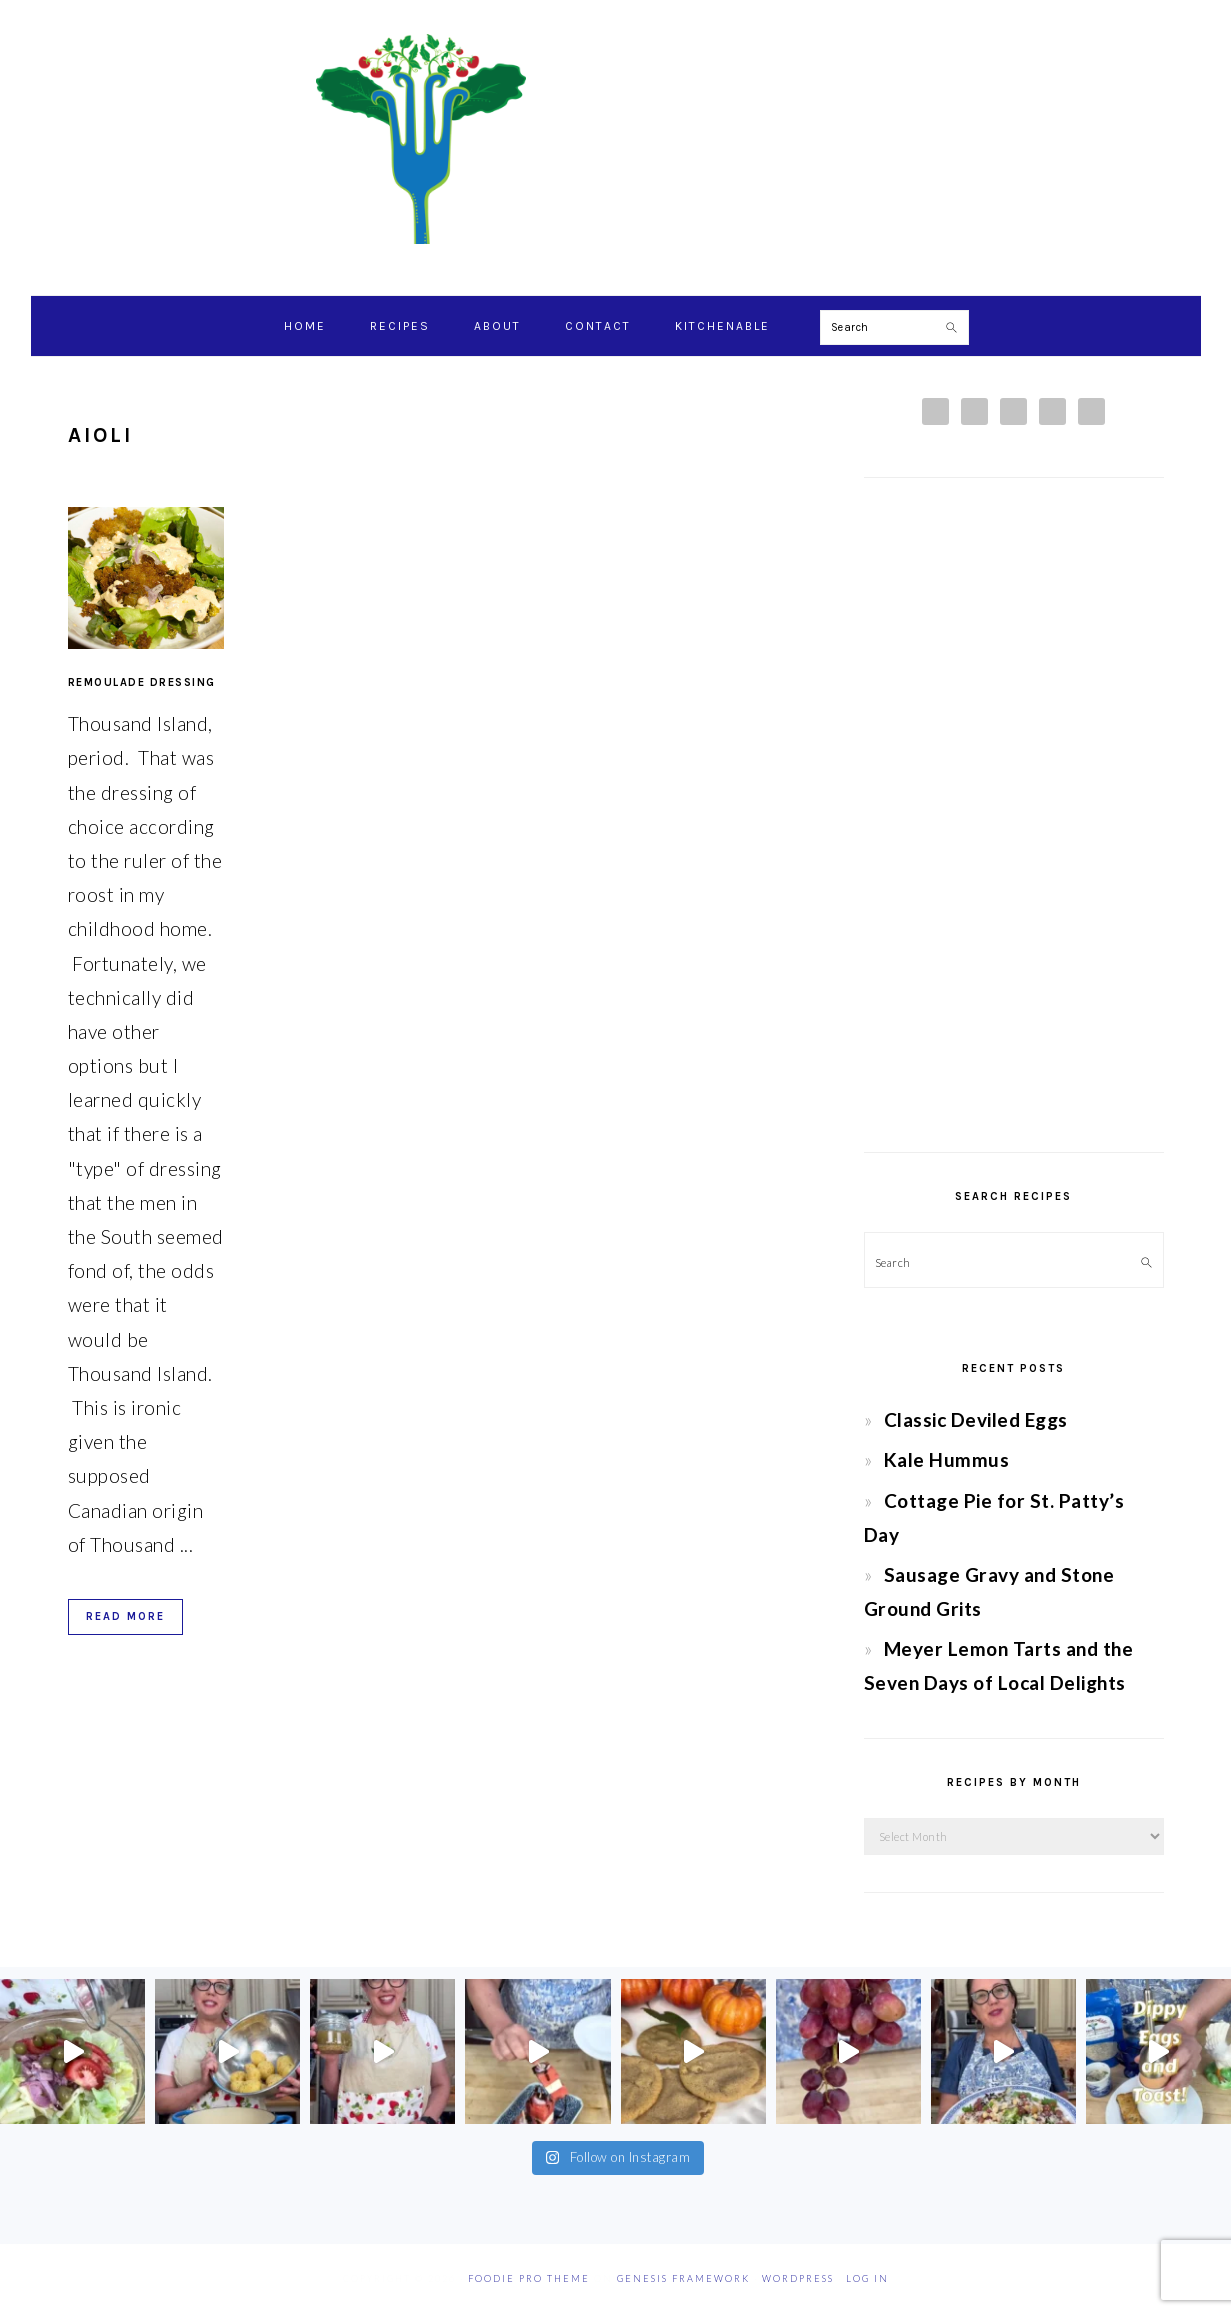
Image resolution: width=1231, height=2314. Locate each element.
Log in (867, 2278)
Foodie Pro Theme (529, 2278)
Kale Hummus (947, 1459)
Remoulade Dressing (142, 682)
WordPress (798, 2278)
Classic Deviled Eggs (976, 1419)
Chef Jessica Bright (616, 139)
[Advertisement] (1014, 815)
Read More (125, 1616)
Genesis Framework (683, 2278)
